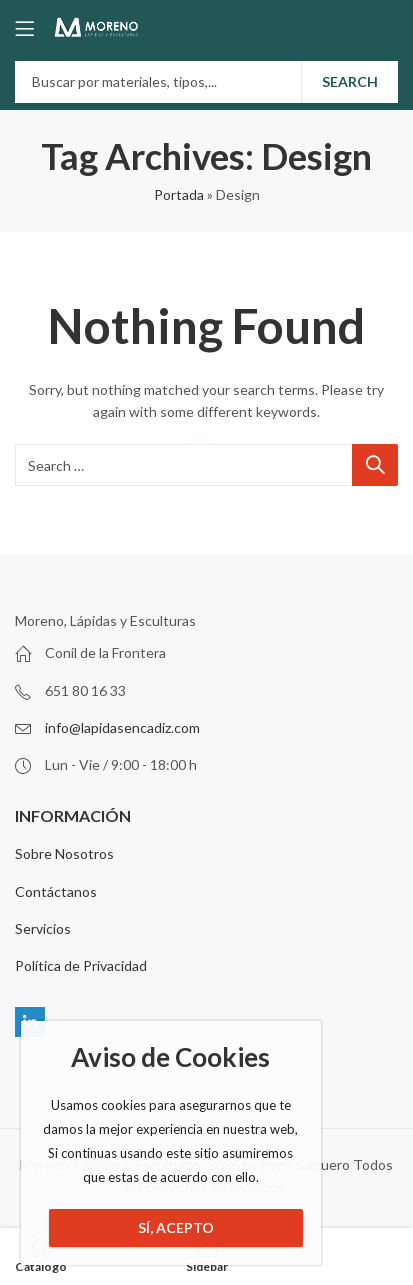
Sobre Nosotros (64, 853)
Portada (179, 194)
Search (350, 81)
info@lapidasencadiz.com (122, 727)
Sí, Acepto (176, 1227)
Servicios (43, 928)
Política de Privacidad (81, 965)
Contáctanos (56, 891)
